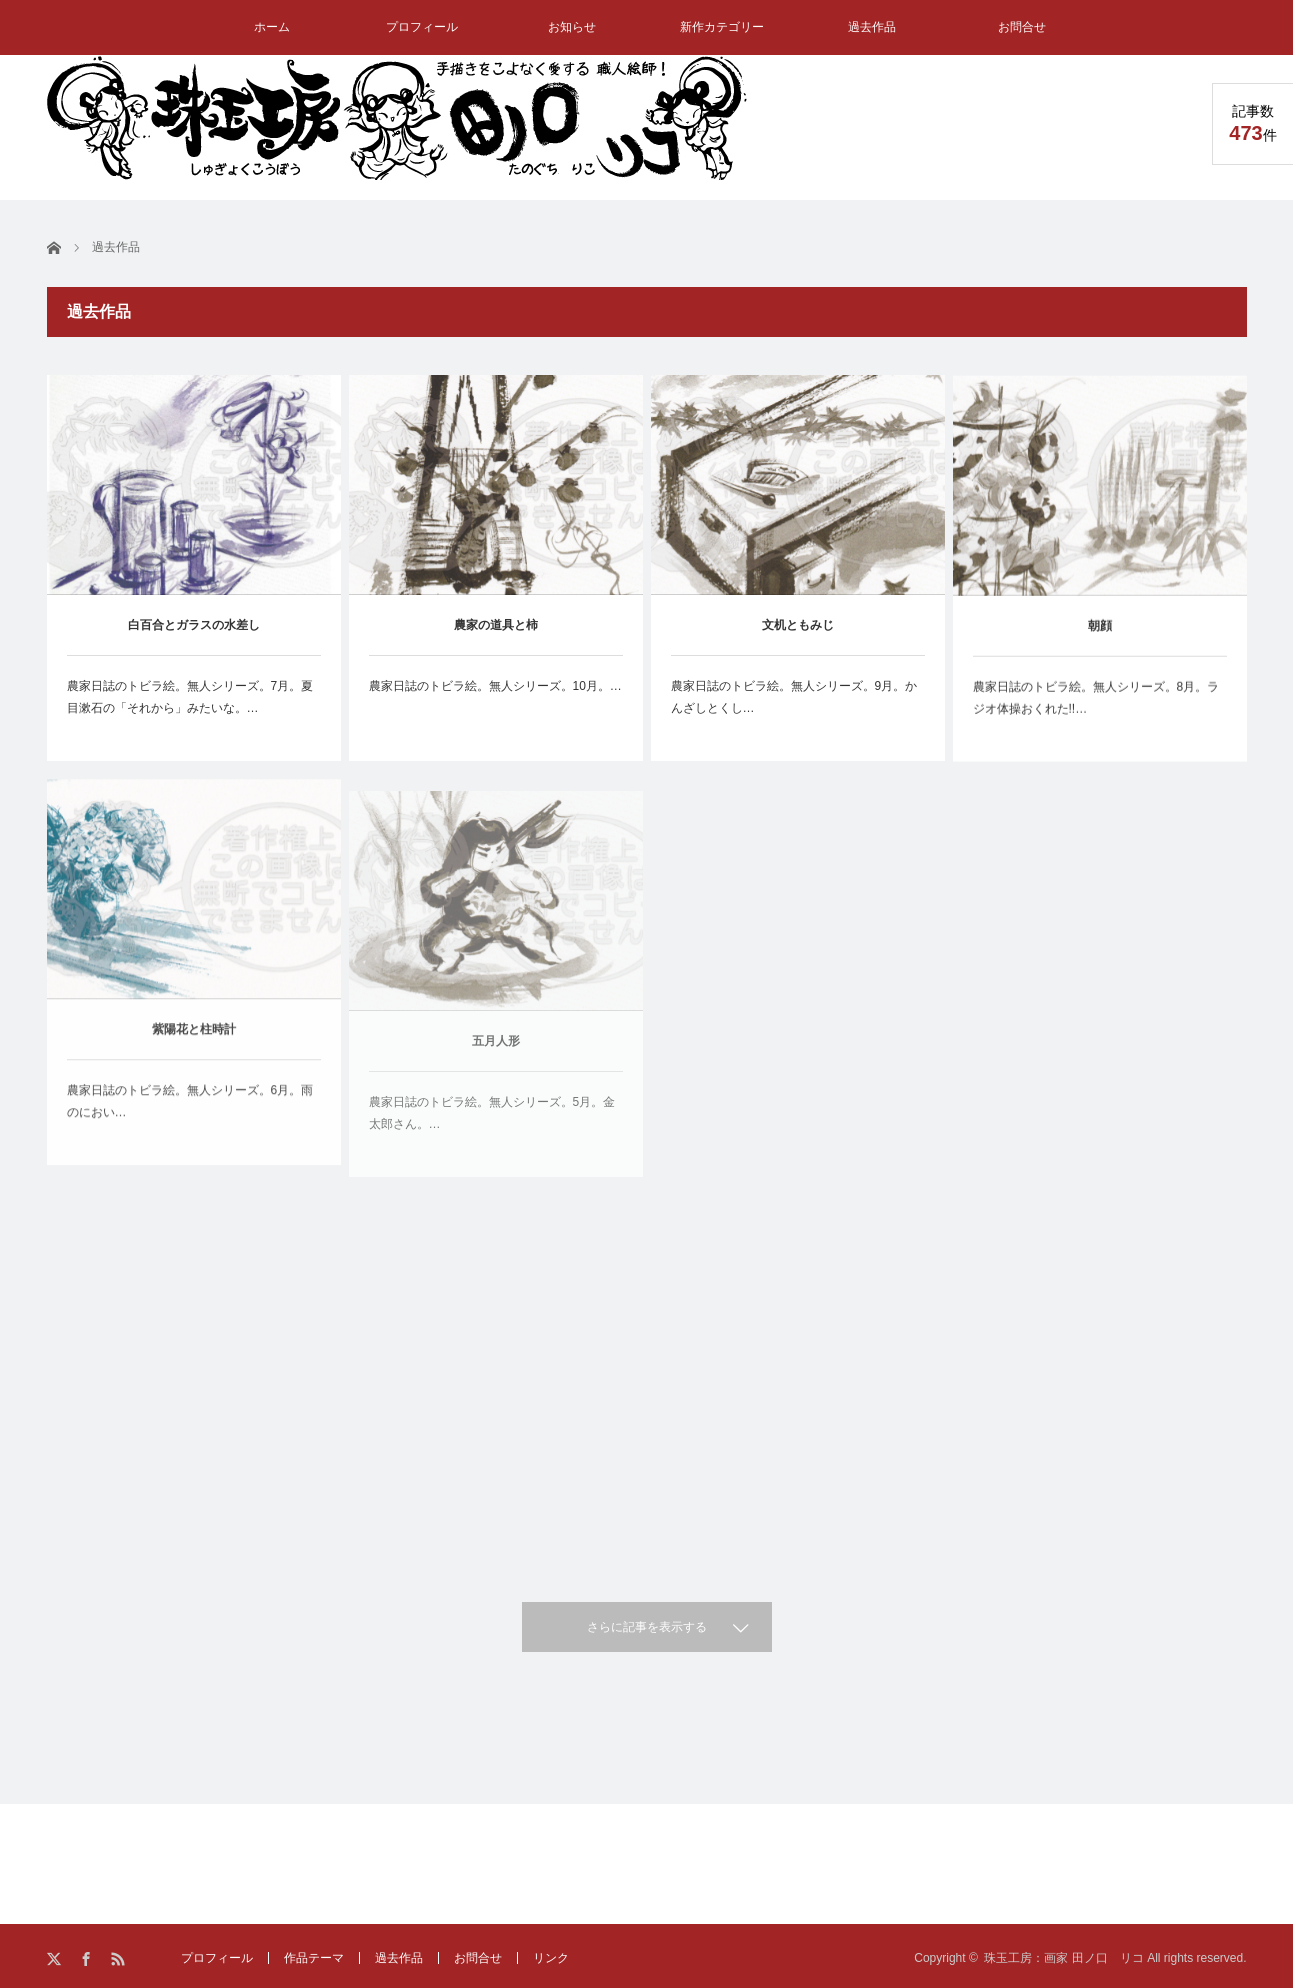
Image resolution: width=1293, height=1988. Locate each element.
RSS (119, 1959)
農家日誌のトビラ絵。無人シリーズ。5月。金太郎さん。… (492, 1139)
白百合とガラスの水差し (194, 625)
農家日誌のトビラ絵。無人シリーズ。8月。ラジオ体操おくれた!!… (1096, 703)
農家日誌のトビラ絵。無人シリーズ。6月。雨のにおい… (190, 1115)
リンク (551, 1958)
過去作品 (872, 27)
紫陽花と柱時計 (194, 1043)
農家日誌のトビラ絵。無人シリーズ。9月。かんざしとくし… (794, 698)
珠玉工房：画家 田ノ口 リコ (1063, 1958)
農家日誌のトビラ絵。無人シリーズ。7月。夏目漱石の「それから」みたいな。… (190, 697)
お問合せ (1022, 27)
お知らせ (572, 27)
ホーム (272, 27)
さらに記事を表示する (647, 1627)
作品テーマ (314, 1958)
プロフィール (422, 27)
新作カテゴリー (722, 27)
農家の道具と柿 (496, 625)
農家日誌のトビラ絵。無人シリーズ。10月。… (495, 686)
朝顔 (1100, 631)
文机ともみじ (798, 626)
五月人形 (496, 1067)
